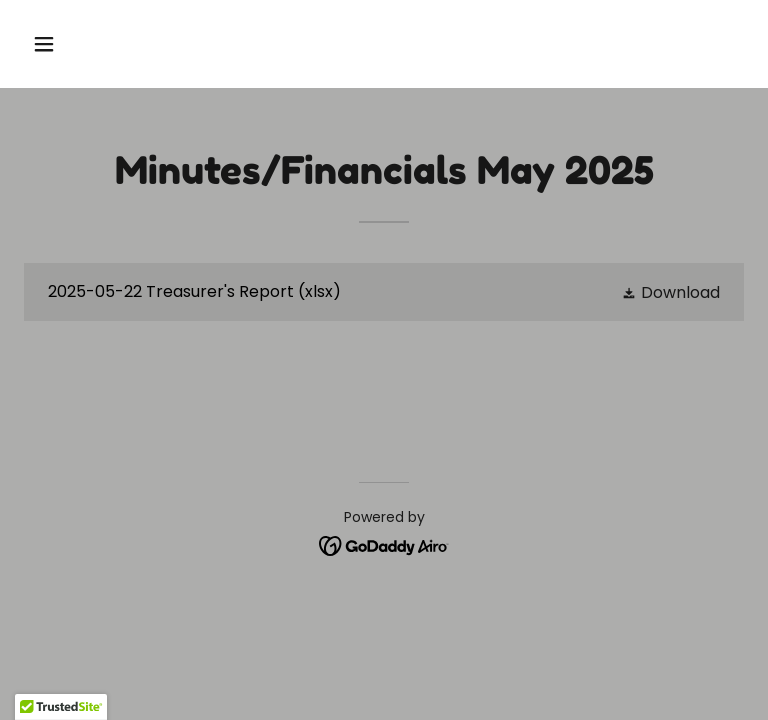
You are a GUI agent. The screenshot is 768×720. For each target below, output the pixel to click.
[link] (384, 292)
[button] (106, 44)
